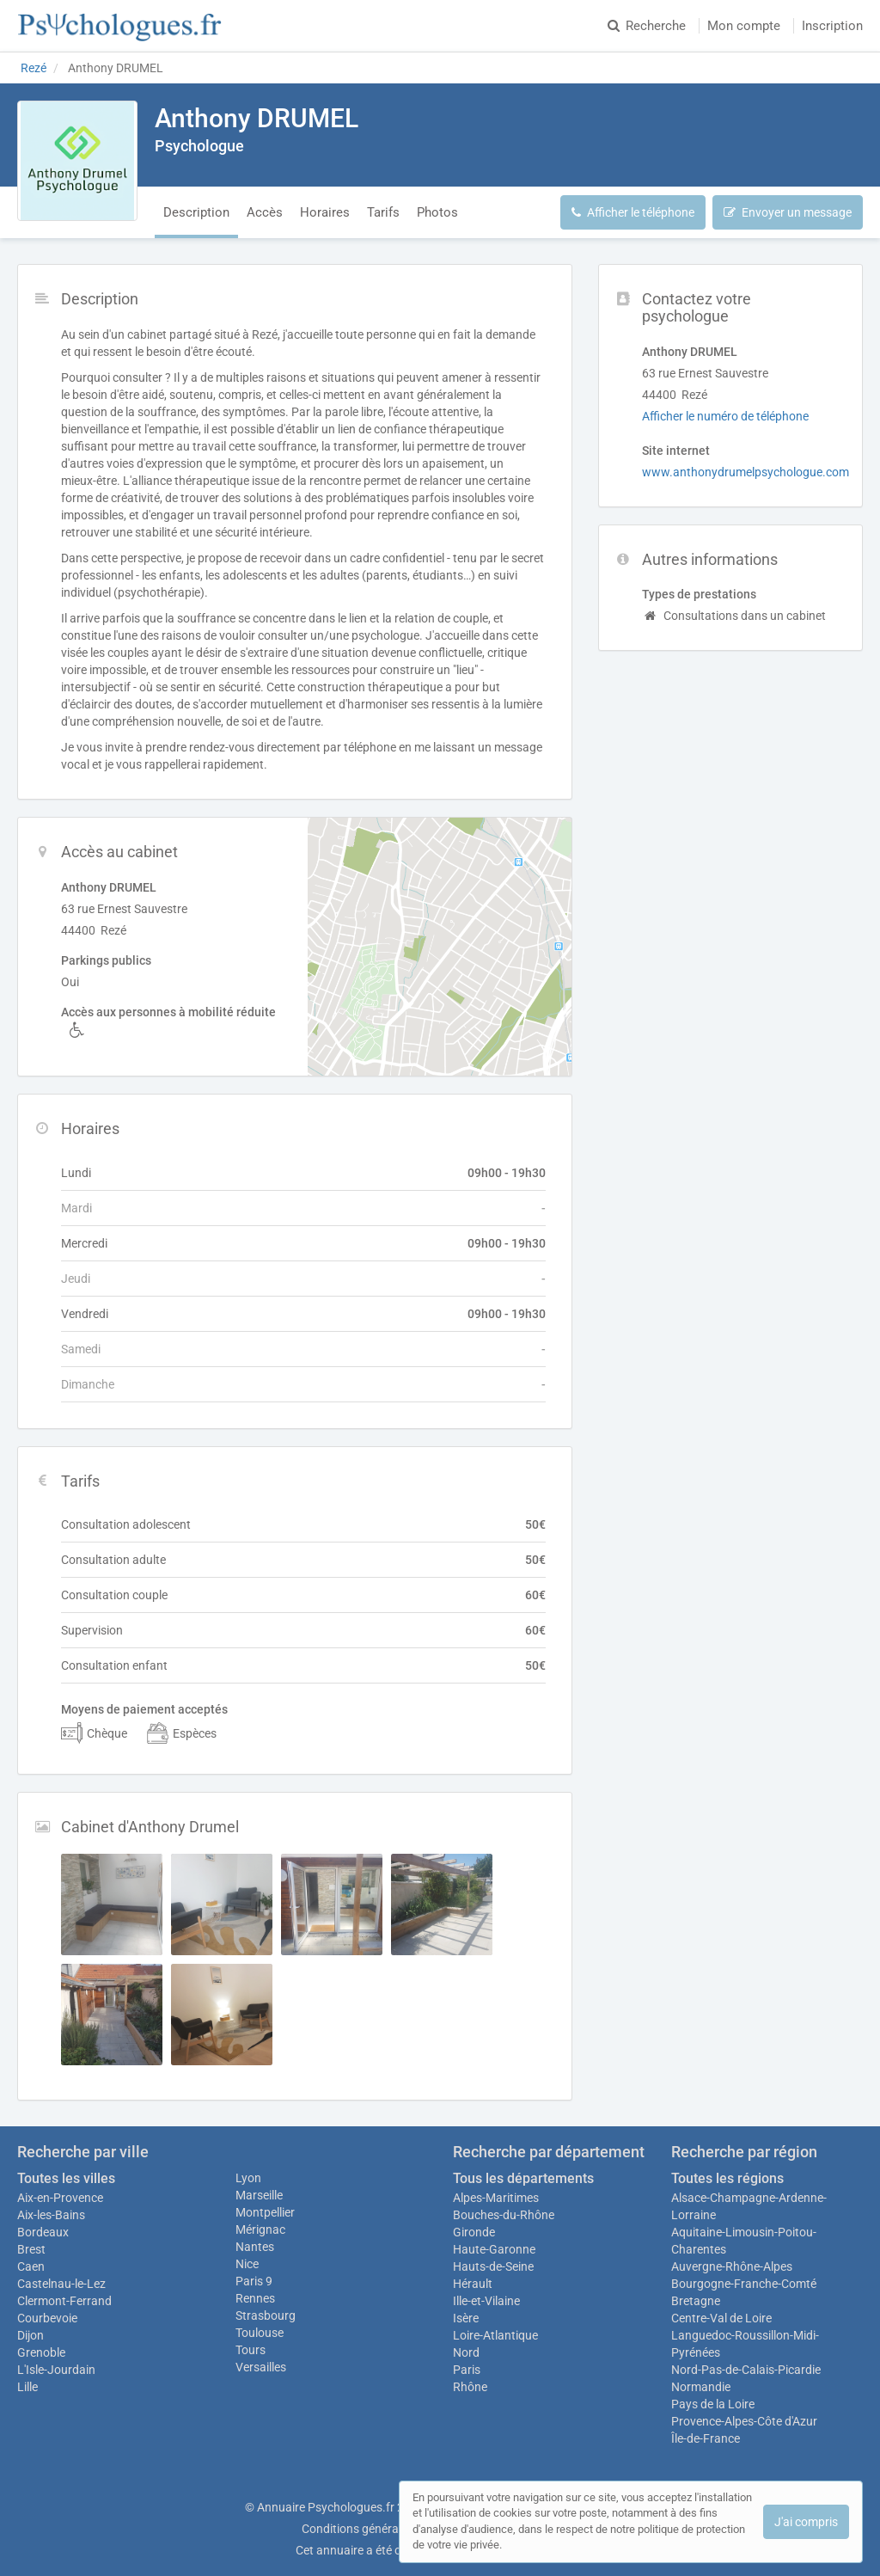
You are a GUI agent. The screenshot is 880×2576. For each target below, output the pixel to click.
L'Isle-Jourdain (56, 2370)
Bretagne (695, 2301)
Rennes (255, 2298)
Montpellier (265, 2212)
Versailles (260, 2367)
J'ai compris (806, 2522)
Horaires (325, 212)
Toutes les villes (66, 2178)
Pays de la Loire (713, 2404)
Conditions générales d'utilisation (389, 2529)
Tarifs (383, 212)
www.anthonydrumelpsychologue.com (745, 472)
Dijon (30, 2335)
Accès (265, 212)
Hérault (472, 2284)
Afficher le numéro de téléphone (725, 416)
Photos (437, 212)
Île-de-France (705, 2438)
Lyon (248, 2178)
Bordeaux (43, 2232)
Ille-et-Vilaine (486, 2301)
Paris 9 (253, 2281)
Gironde (474, 2232)
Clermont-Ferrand (64, 2301)
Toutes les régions (727, 2178)
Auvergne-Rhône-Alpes (731, 2266)
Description (196, 212)
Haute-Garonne (494, 2249)
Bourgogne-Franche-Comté (743, 2284)
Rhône (470, 2387)
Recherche (647, 26)
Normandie (700, 2387)
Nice (247, 2264)
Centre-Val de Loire (721, 2318)
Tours (250, 2350)
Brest (31, 2249)
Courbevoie (47, 2318)
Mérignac (260, 2229)
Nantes (254, 2247)
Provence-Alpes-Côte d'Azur (744, 2421)
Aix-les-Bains (51, 2215)
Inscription (832, 26)
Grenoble (41, 2352)
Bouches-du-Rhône (503, 2215)
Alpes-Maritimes (496, 2198)
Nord (466, 2352)
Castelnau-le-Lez (61, 2284)
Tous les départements (523, 2178)
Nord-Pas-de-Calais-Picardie (746, 2370)
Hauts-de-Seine (493, 2266)
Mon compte (743, 26)
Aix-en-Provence (60, 2198)
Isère (466, 2318)
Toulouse (259, 2333)
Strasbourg (265, 2315)
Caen (31, 2266)
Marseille (259, 2195)
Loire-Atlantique (495, 2335)
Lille (27, 2387)
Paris (466, 2370)
